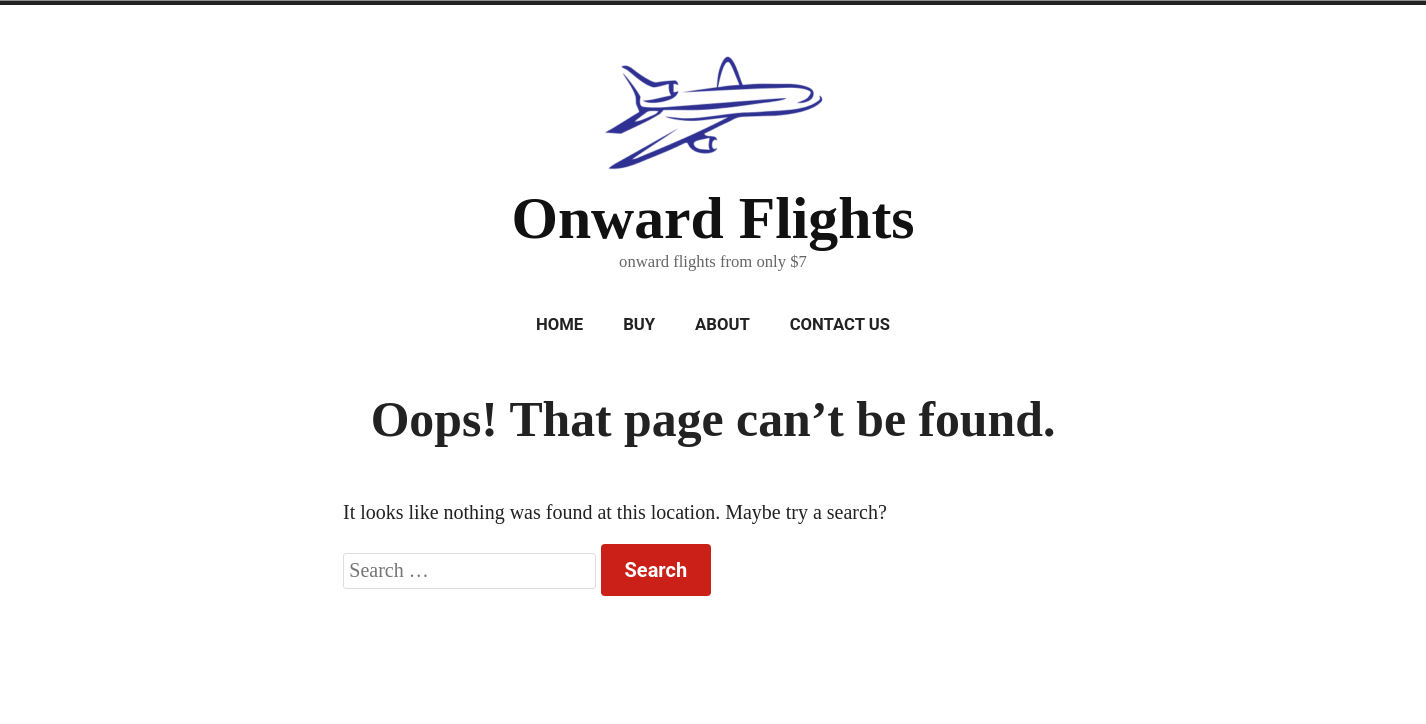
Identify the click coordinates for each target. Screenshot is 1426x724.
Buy (639, 324)
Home (559, 324)
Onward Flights (712, 218)
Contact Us (840, 324)
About (722, 324)
